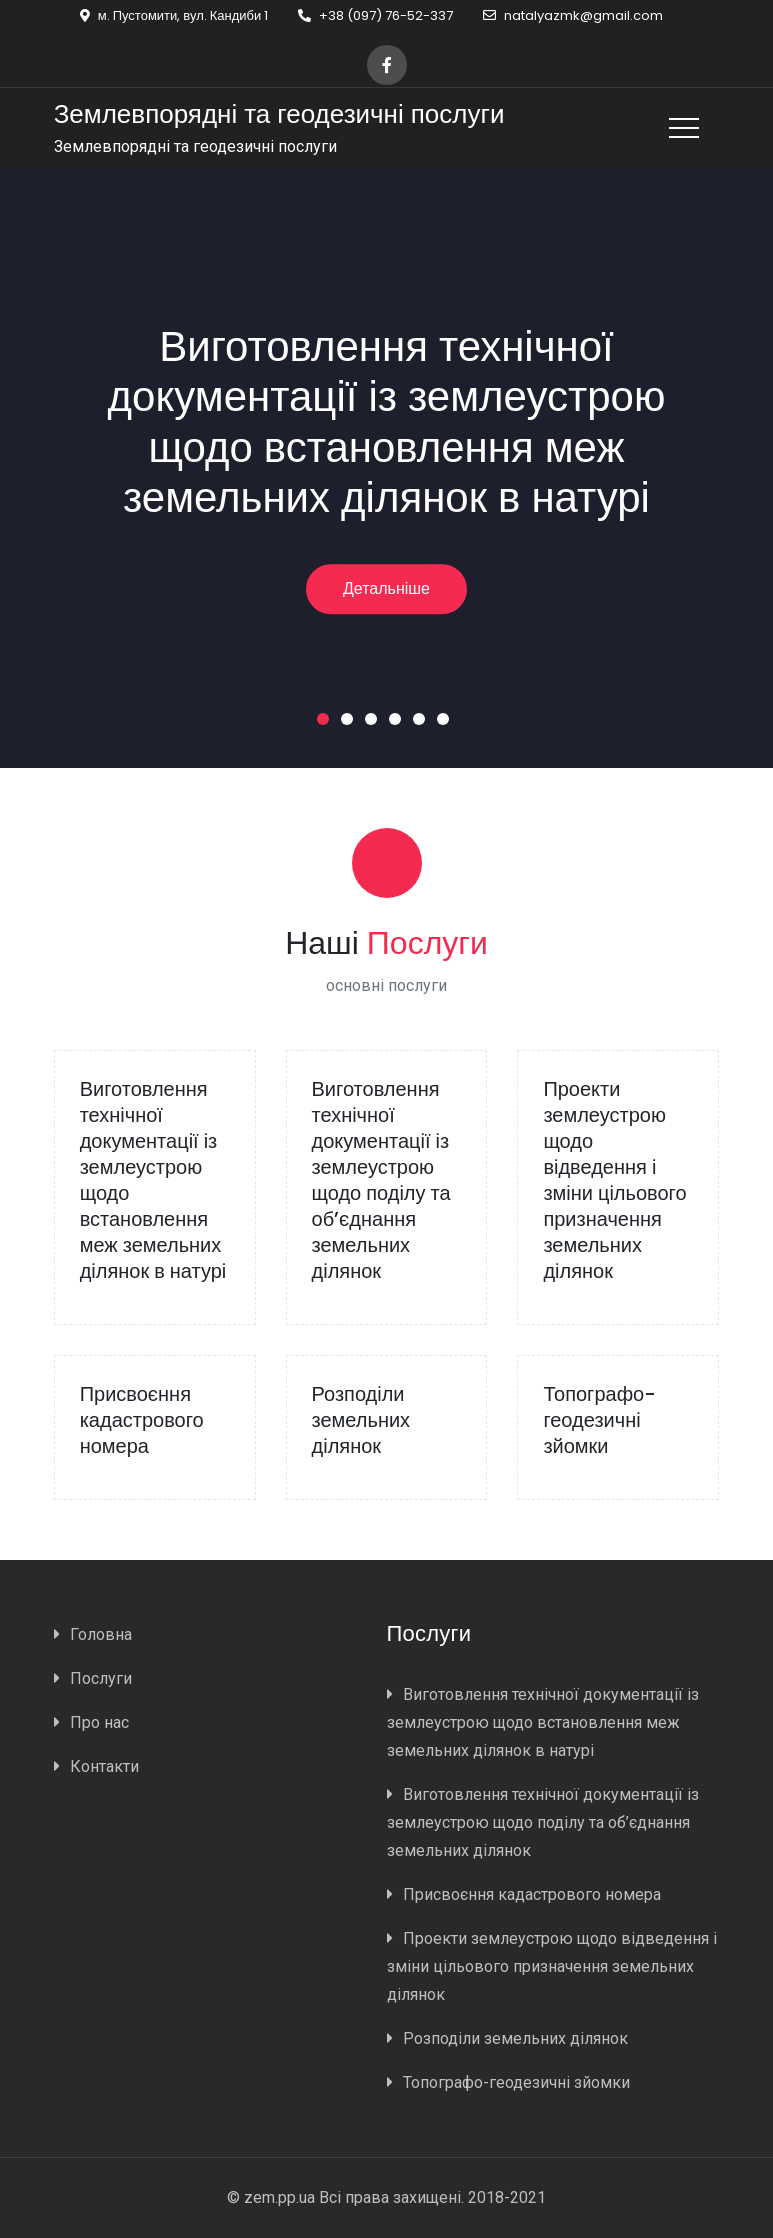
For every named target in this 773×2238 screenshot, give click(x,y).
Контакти (104, 1766)
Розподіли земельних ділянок (361, 1420)
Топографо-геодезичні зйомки (599, 1420)
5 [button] (423, 723)
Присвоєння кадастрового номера (142, 1420)
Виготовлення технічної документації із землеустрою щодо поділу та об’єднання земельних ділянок (381, 1180)
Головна (101, 1634)
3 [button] (375, 723)
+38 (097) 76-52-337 (375, 15)
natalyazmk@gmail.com (573, 15)
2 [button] (351, 723)
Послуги (101, 1678)
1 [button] (327, 723)
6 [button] (447, 723)
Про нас (99, 1722)
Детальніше (386, 588)
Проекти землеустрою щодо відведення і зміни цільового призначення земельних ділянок (614, 1180)
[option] (386, 468)
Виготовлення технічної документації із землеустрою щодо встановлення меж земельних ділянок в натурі (387, 422)
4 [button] (399, 723)
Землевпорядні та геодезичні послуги (279, 114)
